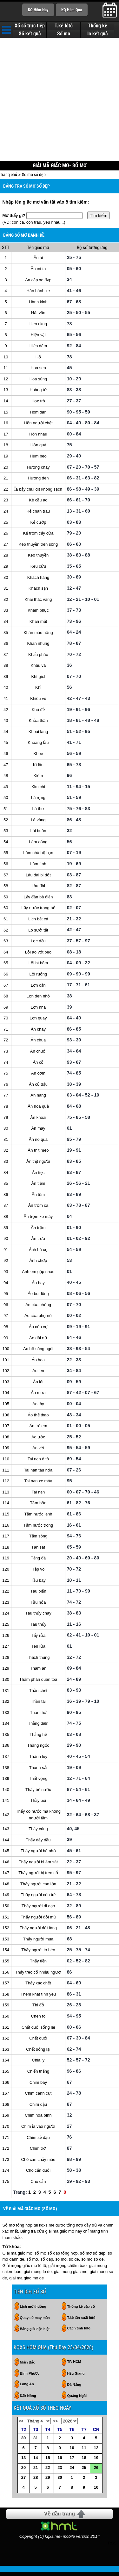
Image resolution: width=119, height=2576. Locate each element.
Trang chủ (8, 178)
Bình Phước (30, 2377)
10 (71, 2452)
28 (35, 2481)
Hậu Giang (76, 2377)
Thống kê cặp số (81, 2311)
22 (47, 2471)
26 (96, 2471)
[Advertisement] (59, 99)
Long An (27, 2388)
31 (35, 2442)
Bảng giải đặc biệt (35, 2333)
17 (71, 2461)
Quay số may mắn (35, 2322)
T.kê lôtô (64, 26)
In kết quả (97, 34)
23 (59, 2471)
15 (47, 2461)
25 (84, 2471)
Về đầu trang (59, 2518)
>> (55, 2425)
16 (59, 2461)
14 (35, 2461)
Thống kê (97, 26)
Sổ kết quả (30, 34)
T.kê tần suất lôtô (81, 2322)
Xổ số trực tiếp (30, 26)
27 (23, 2481)
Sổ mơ (63, 34)
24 (71, 2471)
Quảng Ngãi (77, 2400)
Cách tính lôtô (78, 2332)
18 (84, 2461)
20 (23, 2471)
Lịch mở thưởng (33, 2311)
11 (84, 2452)
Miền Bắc (27, 2366)
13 (23, 2461)
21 (35, 2471)
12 (96, 2452)
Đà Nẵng (74, 2389)
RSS (112, 2546)
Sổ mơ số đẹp (34, 178)
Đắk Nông (28, 2400)
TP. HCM (74, 2366)
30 (23, 2442)
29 (47, 2481)
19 (96, 2461)
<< (21, 2425)
